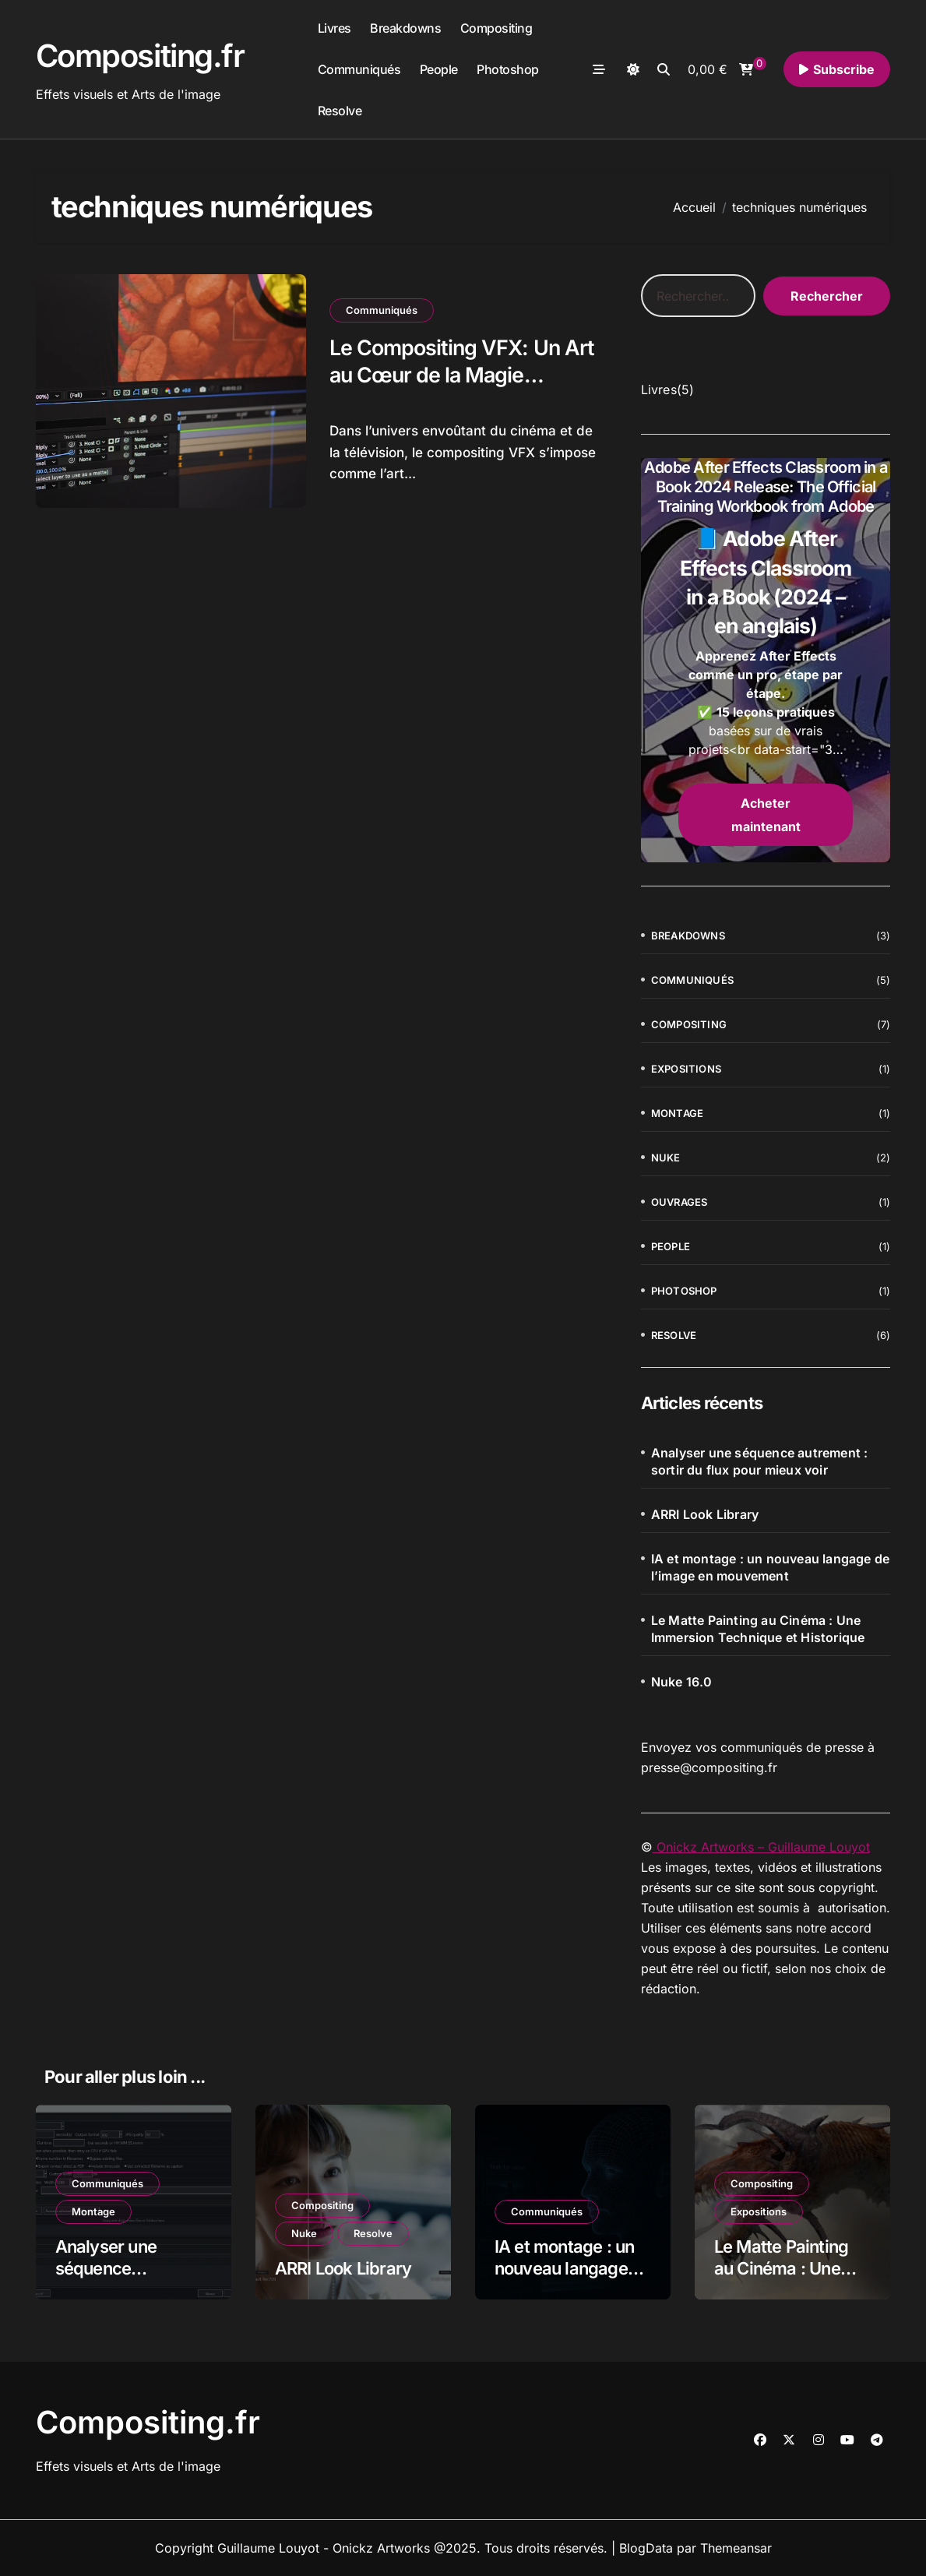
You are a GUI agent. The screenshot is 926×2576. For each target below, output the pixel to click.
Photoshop (508, 69)
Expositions (686, 1068)
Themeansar (736, 2548)
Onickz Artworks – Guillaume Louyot (761, 1847)
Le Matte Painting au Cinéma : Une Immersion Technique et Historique (758, 1628)
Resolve (340, 110)
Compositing (496, 28)
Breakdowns (405, 28)
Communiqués (359, 69)
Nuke (666, 1157)
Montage (677, 1113)
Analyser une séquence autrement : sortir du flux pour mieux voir (759, 1461)
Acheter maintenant (766, 814)
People (439, 69)
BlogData (646, 2548)
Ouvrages (679, 1202)
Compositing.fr (140, 56)
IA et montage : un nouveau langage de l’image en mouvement (770, 1567)
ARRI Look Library (705, 1514)
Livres (334, 28)
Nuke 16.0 (682, 1682)
